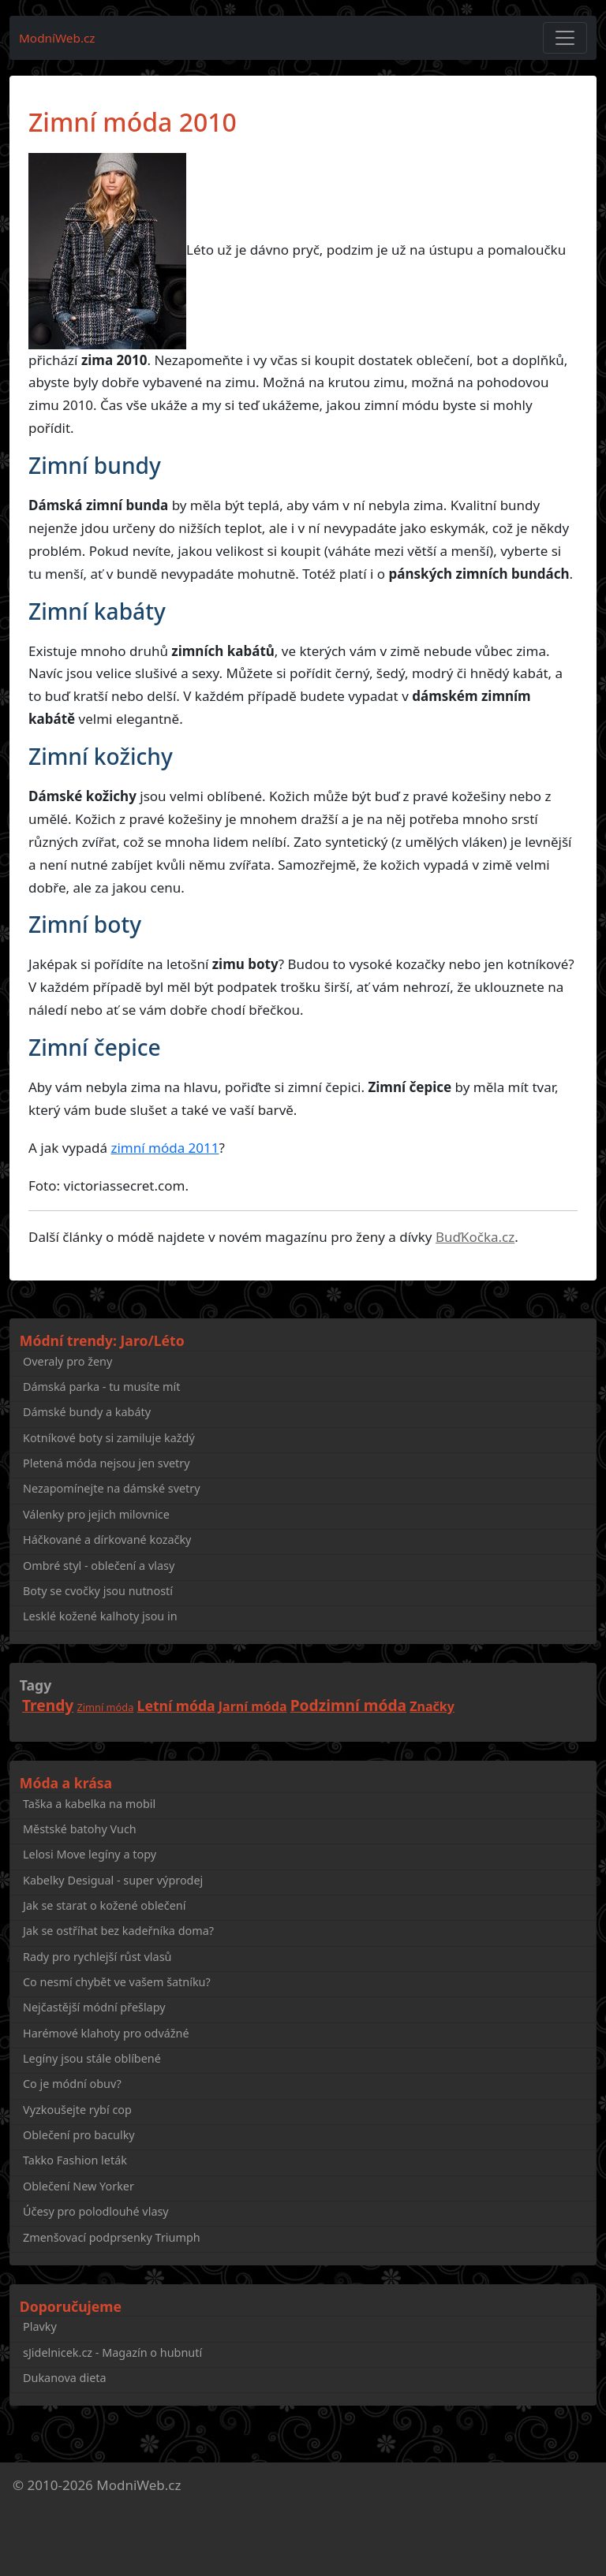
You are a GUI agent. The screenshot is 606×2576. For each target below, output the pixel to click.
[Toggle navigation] (565, 38)
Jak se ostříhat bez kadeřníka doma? (118, 1930)
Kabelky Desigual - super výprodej (113, 1880)
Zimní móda (105, 1707)
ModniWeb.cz (138, 2485)
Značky (432, 1706)
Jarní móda (253, 1706)
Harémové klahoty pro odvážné (106, 2033)
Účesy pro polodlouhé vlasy (96, 2211)
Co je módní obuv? (72, 2083)
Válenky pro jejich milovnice (96, 1514)
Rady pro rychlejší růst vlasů (97, 1956)
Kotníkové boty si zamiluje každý (109, 1437)
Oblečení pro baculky (79, 2134)
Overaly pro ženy (67, 1361)
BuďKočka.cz (475, 1237)
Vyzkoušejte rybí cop (77, 2109)
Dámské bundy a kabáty (87, 1411)
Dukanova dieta (65, 2377)
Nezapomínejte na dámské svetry (111, 1488)
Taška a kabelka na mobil (89, 1803)
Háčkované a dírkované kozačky (107, 1539)
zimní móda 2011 (164, 1148)
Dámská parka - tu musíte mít (101, 1386)
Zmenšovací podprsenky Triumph (111, 2237)
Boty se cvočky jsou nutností (98, 1590)
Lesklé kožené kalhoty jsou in (100, 1616)
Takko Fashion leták (75, 2160)
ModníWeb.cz (57, 38)
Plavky (40, 2326)
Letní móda (176, 1705)
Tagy (35, 1685)
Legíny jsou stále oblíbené (92, 2058)
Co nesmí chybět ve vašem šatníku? (117, 1981)
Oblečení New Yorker (78, 2186)
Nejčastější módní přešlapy (94, 2007)
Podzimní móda (348, 1705)
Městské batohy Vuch (80, 1828)
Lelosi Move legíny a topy (89, 1854)
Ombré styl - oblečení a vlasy (98, 1565)
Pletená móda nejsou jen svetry (106, 1463)
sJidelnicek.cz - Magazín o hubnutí (112, 2352)
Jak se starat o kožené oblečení (104, 1905)
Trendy (47, 1705)
